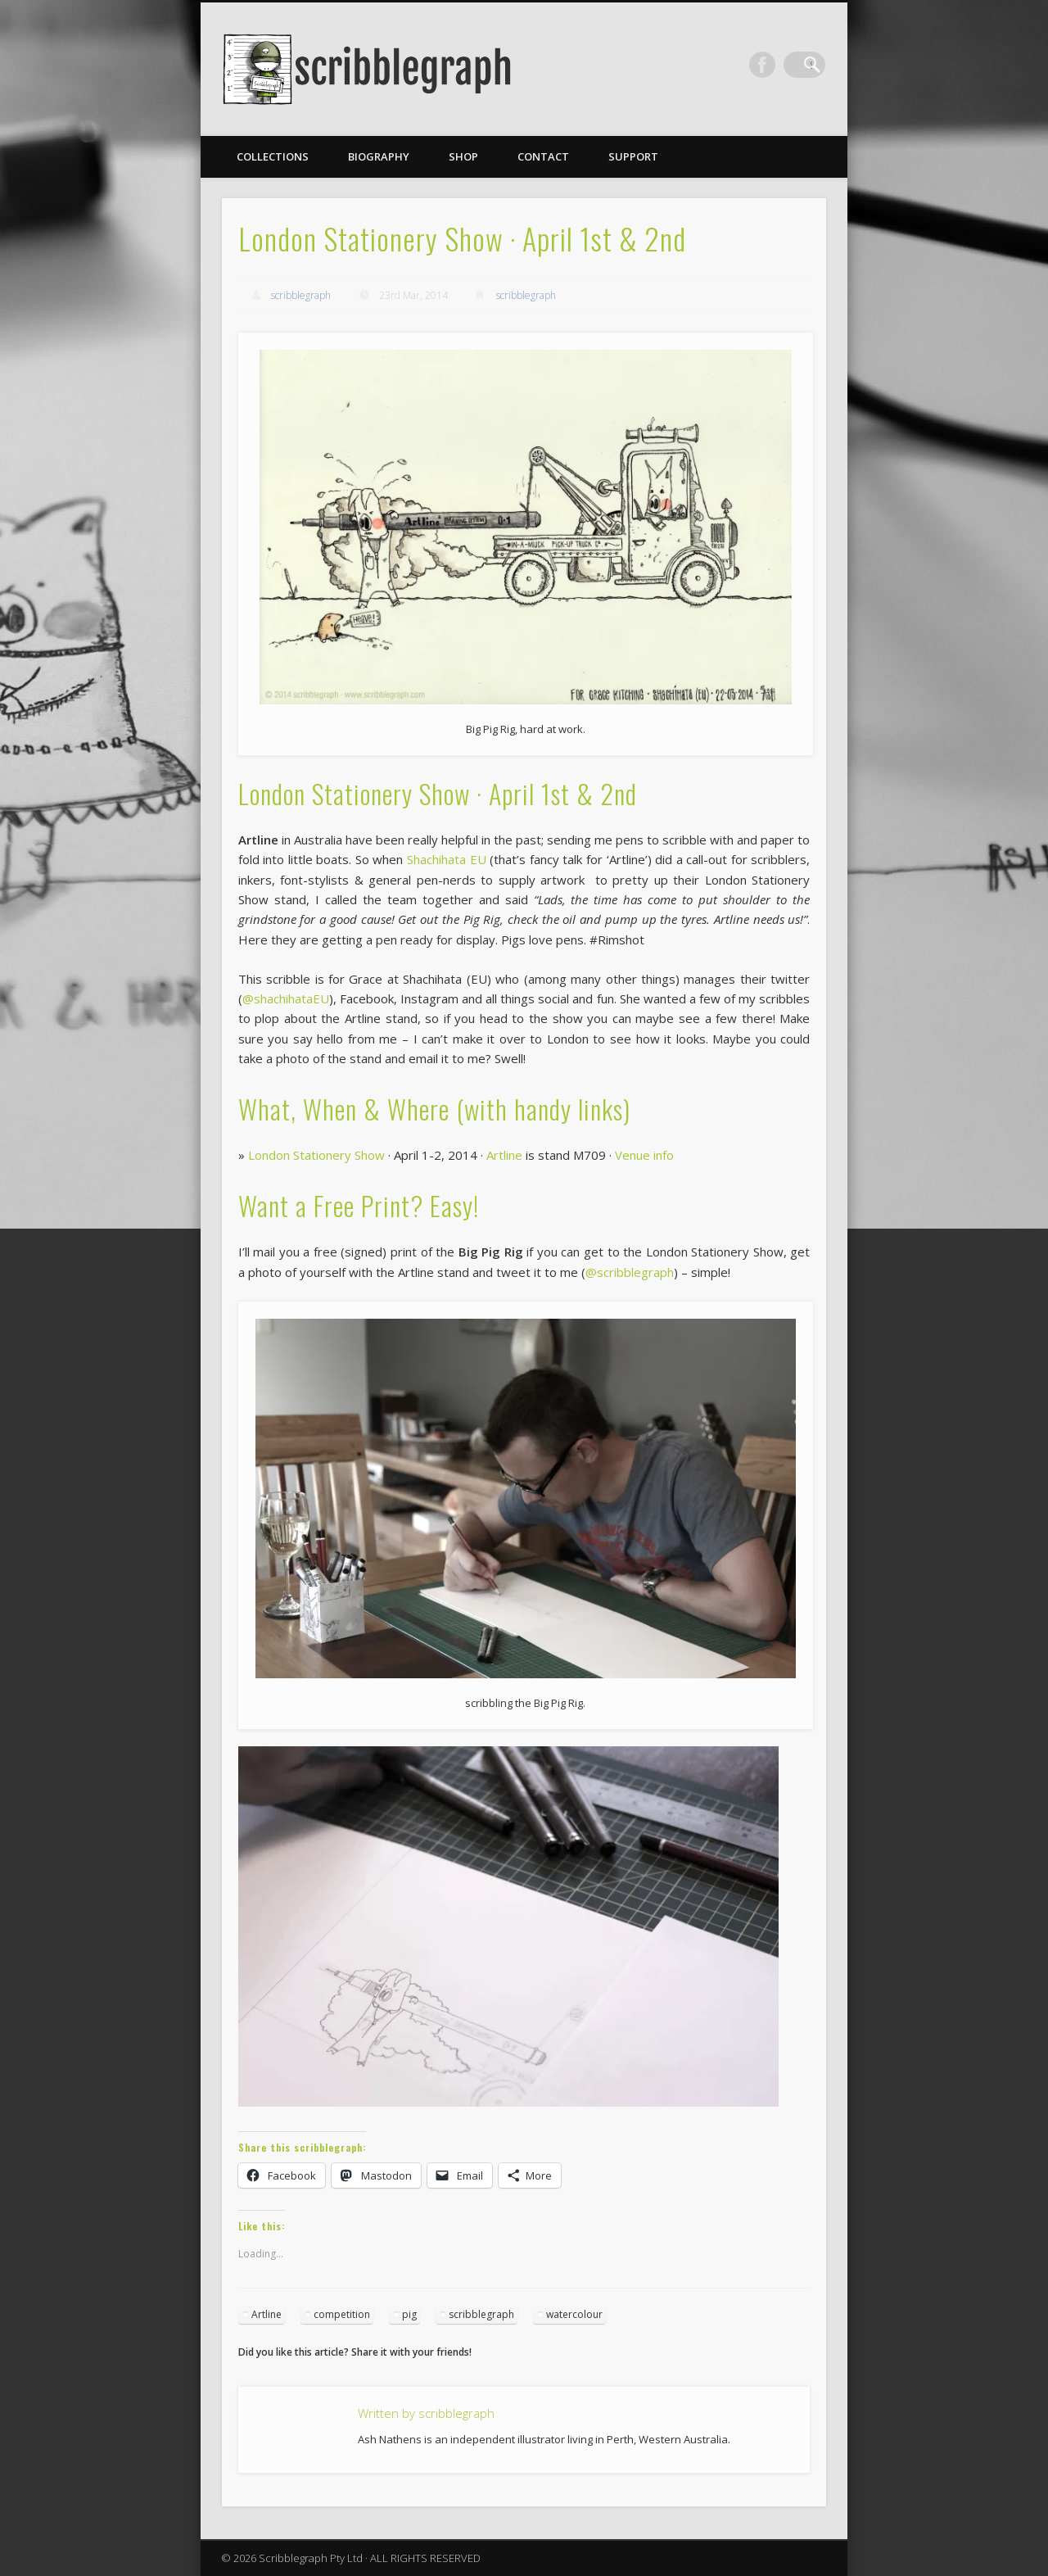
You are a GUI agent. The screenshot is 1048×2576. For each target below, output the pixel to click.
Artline (504, 1155)
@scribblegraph (629, 1272)
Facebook (779, 65)
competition (342, 2314)
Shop (463, 156)
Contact (543, 156)
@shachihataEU (285, 998)
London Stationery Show (316, 1155)
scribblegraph (301, 295)
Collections (273, 156)
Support (633, 156)
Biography (378, 156)
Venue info (644, 1155)
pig (409, 2314)
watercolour (574, 2314)
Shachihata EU (446, 859)
